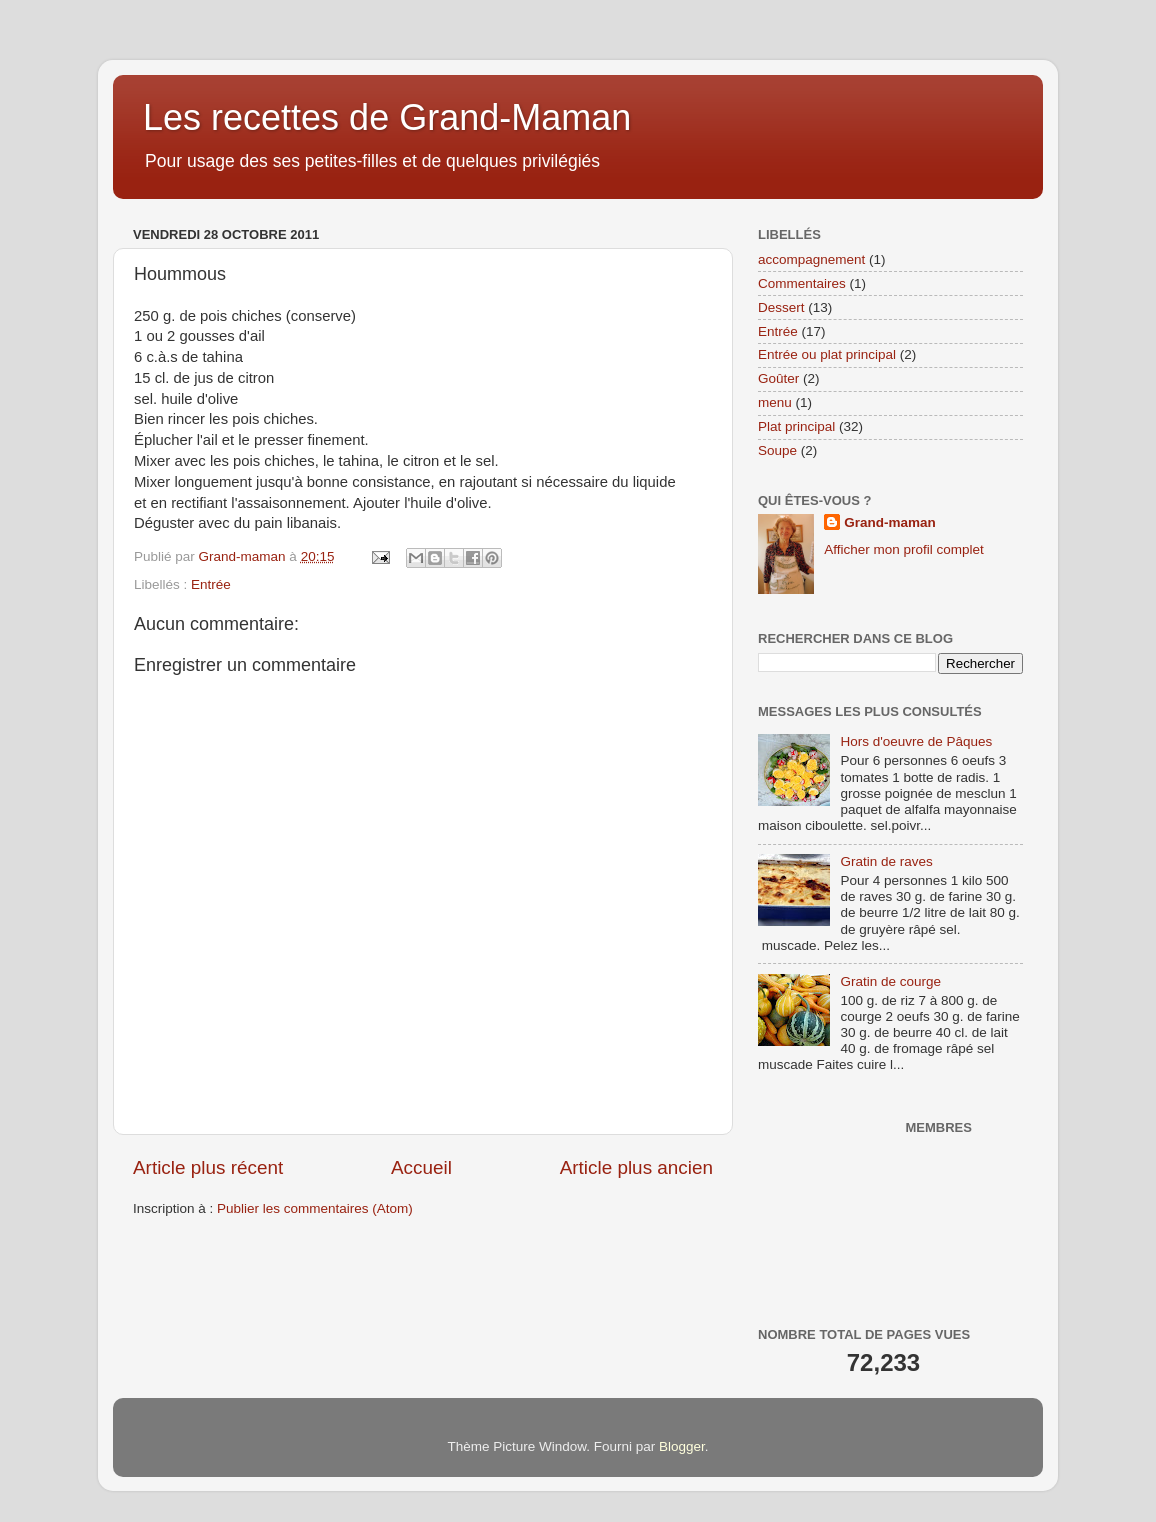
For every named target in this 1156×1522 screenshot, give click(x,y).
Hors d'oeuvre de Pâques (916, 741)
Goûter (778, 378)
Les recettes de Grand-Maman (387, 117)
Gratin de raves (886, 861)
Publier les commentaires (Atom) (315, 1208)
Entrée (211, 584)
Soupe (777, 450)
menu (775, 402)
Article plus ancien (636, 1167)
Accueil (421, 1167)
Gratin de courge (890, 981)
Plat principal (796, 426)
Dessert (781, 307)
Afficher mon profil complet (904, 549)
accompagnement (811, 259)
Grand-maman (890, 522)
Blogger (682, 1446)
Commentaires (802, 283)
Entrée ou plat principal (827, 354)
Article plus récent (208, 1167)
